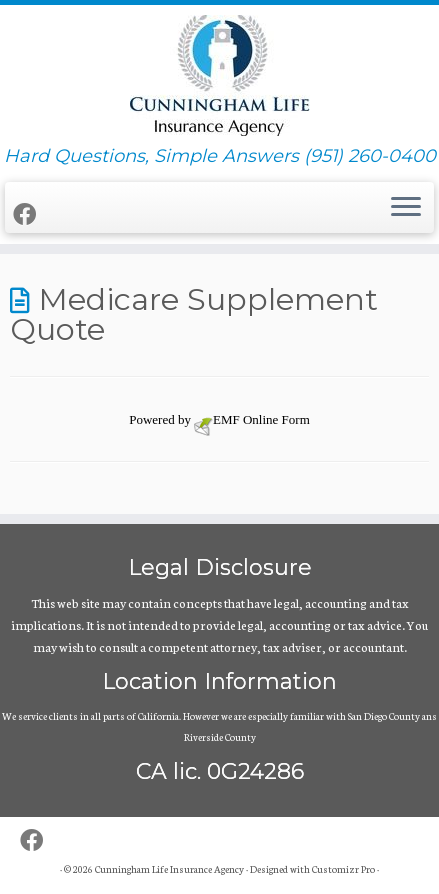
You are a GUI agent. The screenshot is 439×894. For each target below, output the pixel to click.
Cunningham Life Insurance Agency (169, 869)
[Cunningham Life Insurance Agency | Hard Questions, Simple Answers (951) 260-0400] (219, 75)
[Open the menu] (406, 208)
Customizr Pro (343, 869)
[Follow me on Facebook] (27, 213)
